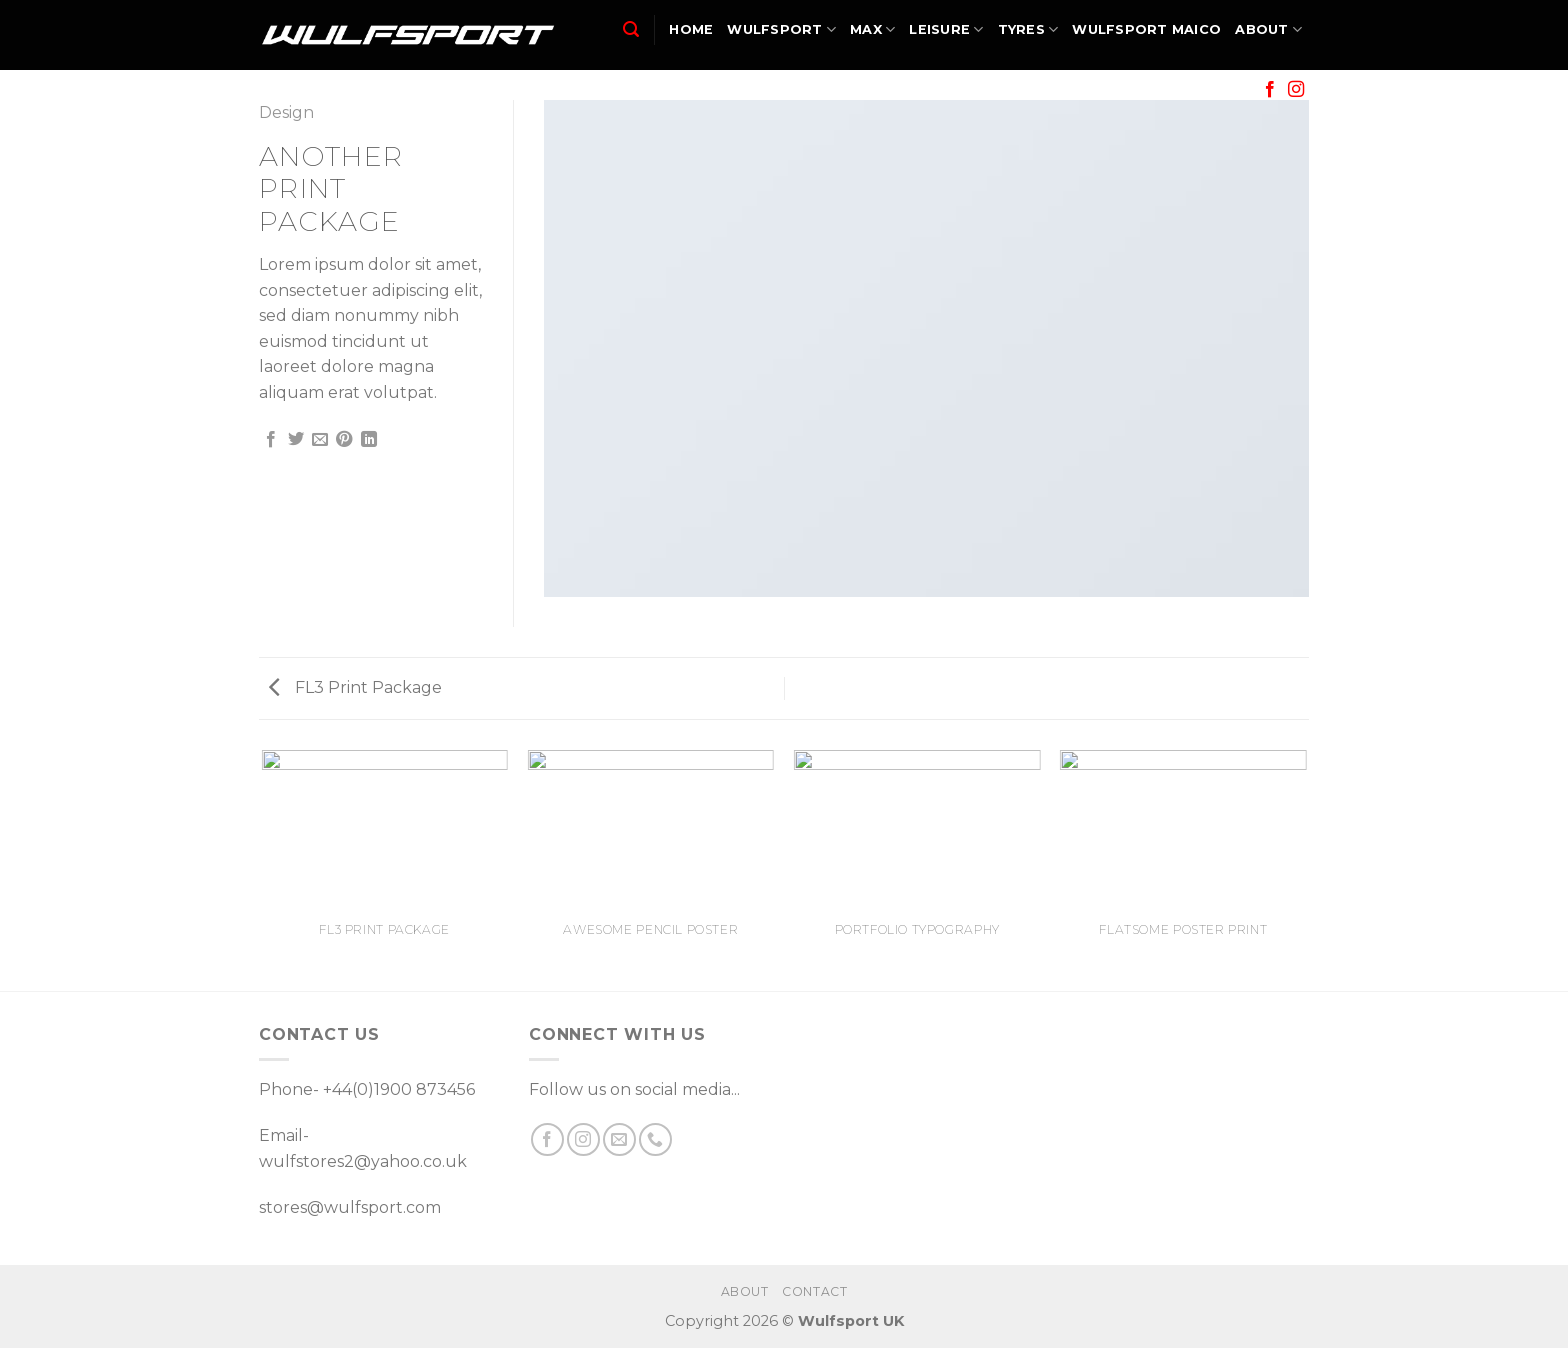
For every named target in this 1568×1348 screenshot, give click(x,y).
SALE (1224, 89)
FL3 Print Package (355, 687)
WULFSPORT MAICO (1146, 29)
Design (286, 112)
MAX (872, 29)
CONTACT (814, 1291)
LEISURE (946, 29)
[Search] (631, 29)
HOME (691, 29)
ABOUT (1268, 29)
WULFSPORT (781, 29)
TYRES (1028, 29)
